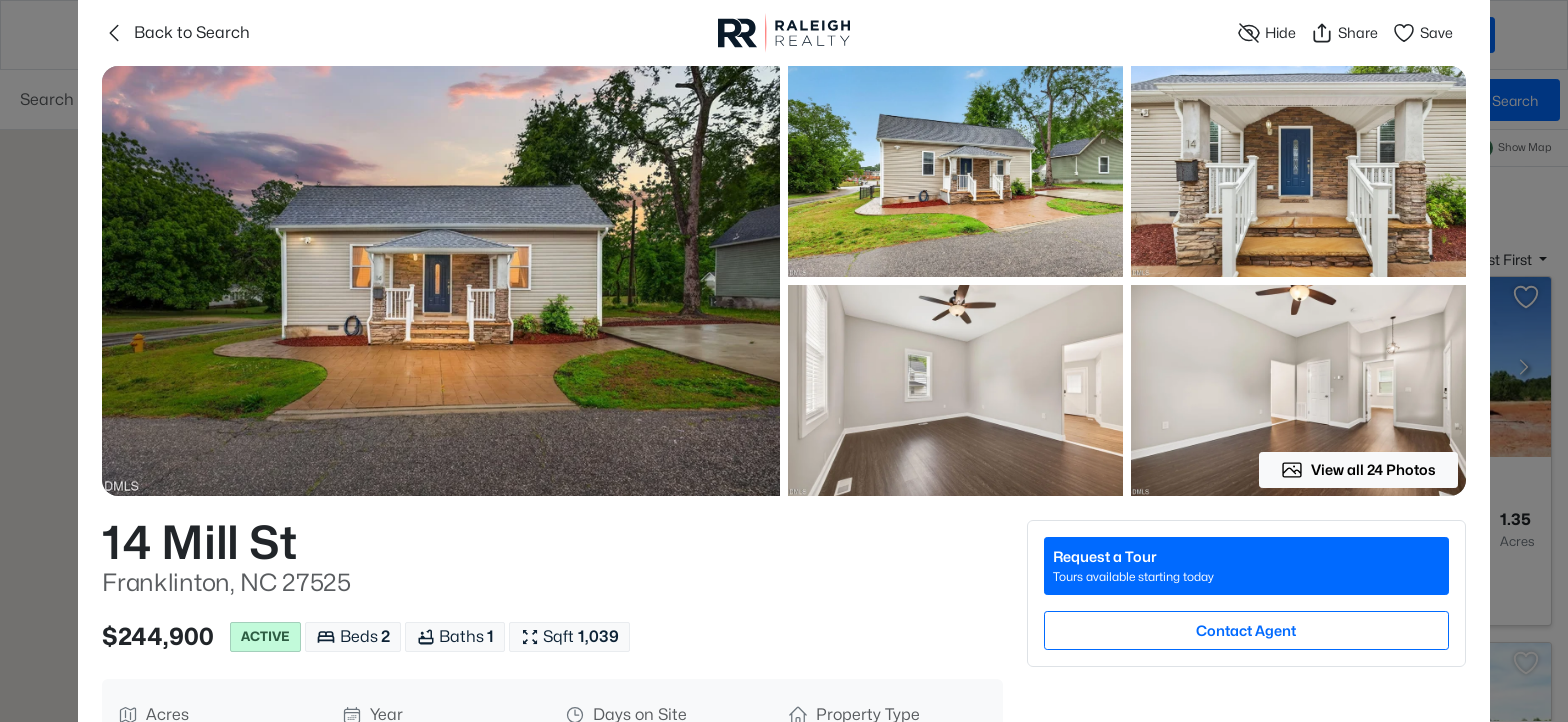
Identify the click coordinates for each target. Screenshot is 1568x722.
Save (1422, 33)
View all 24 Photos (1358, 470)
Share (1344, 33)
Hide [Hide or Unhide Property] (1266, 33)
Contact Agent (1246, 630)
